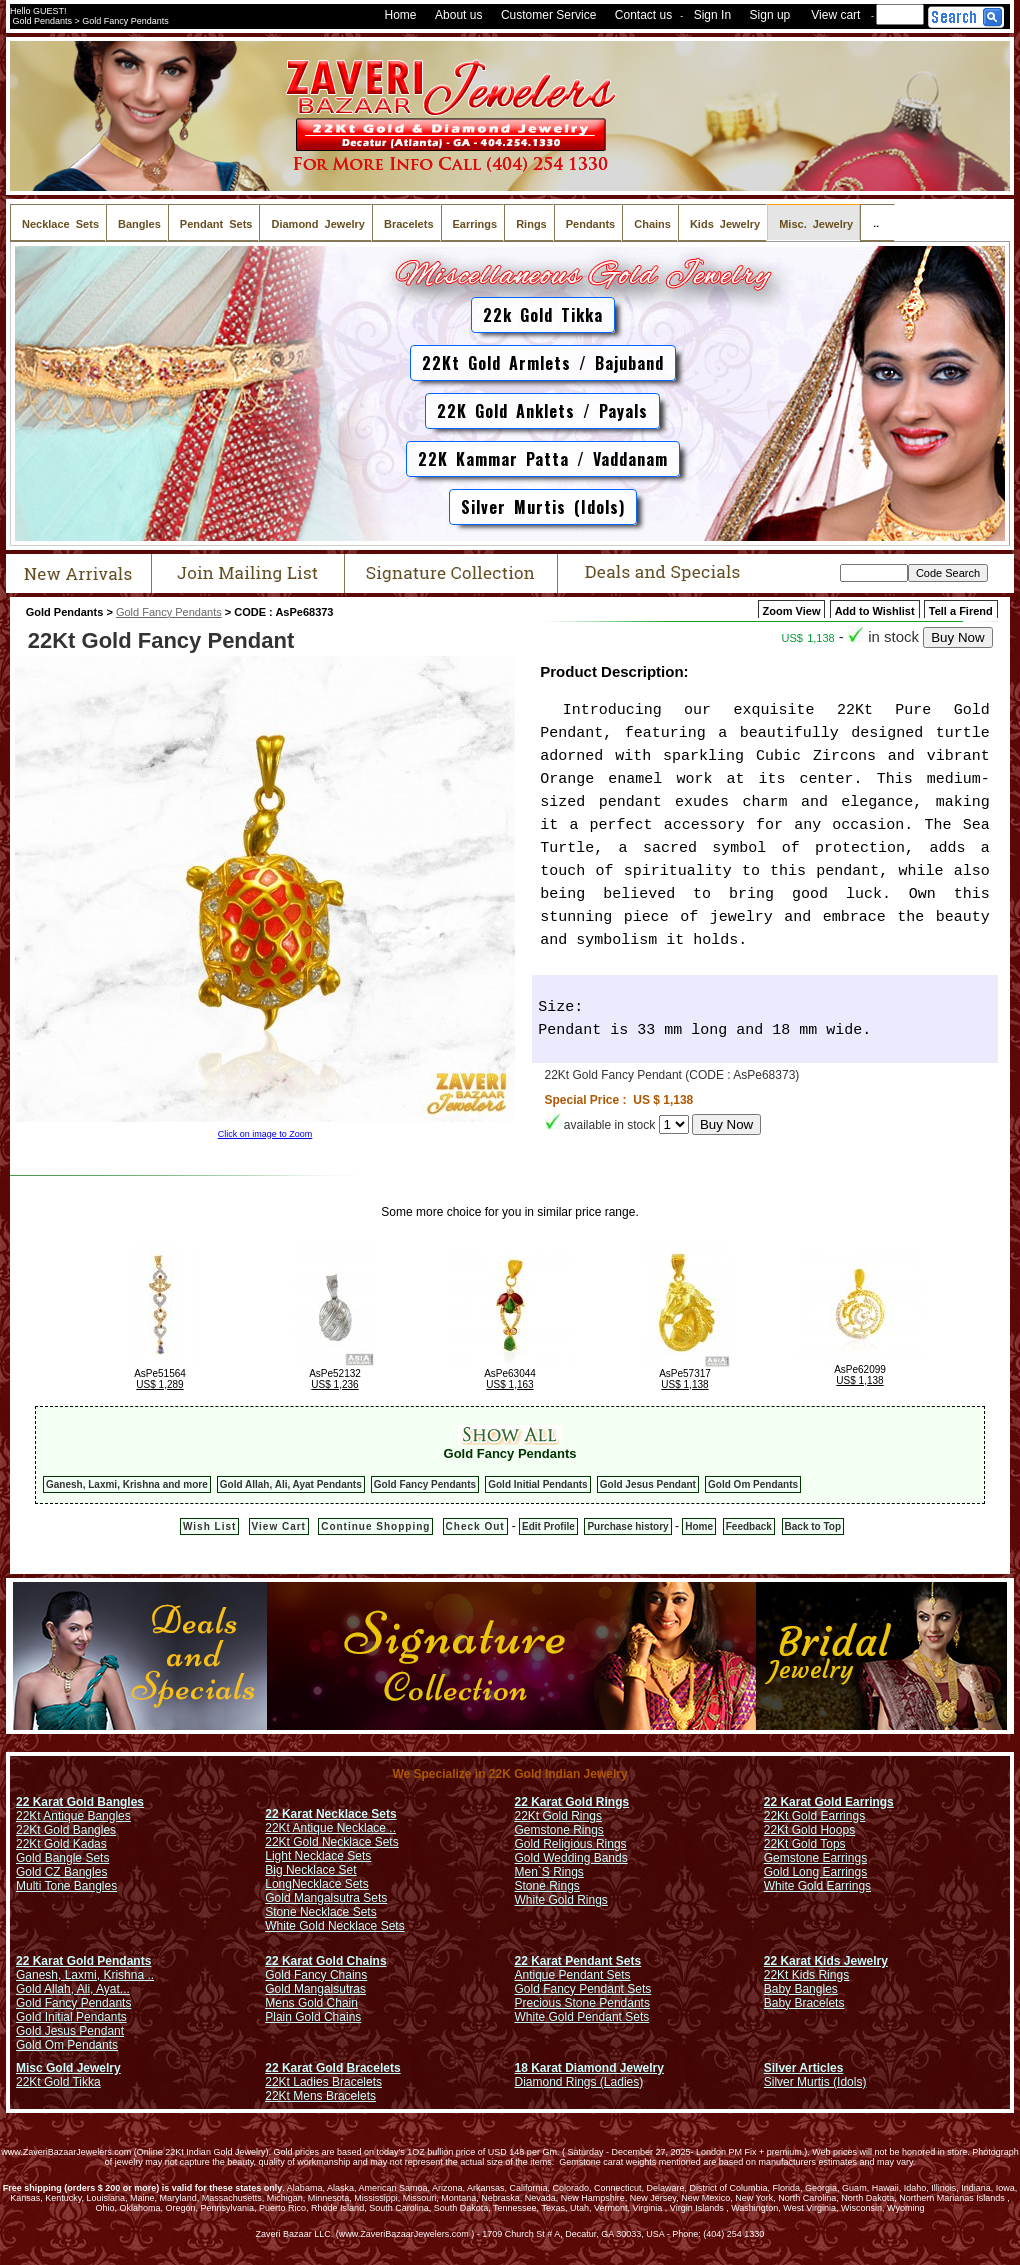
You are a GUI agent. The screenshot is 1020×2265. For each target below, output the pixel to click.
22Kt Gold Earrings (814, 1816)
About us (458, 15)
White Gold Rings (561, 1900)
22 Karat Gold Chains (325, 1961)
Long (278, 1884)
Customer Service (548, 15)
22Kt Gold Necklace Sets (331, 1842)
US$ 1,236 (334, 1384)
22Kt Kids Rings (806, 1975)
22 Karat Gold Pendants (83, 1961)
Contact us (643, 15)
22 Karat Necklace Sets (330, 1814)
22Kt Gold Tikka (58, 2082)
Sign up (770, 15)
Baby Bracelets (804, 2003)
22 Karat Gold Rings (572, 1802)
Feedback (749, 1526)
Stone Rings (547, 1886)
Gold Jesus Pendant (648, 1484)
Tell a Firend (961, 611)
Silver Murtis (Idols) (543, 507)
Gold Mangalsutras (315, 1989)
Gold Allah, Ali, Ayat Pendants (291, 1484)
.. (877, 222)
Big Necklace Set (310, 1870)
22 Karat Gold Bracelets (332, 2068)
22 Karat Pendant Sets (578, 1961)
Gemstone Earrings (815, 1858)
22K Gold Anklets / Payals (542, 411)
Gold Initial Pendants (537, 1484)
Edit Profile (548, 1526)
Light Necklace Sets (318, 1856)
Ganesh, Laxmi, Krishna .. (85, 1975)
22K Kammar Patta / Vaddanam (543, 459)
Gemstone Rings (559, 1830)
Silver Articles (804, 2068)
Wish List (209, 1526)
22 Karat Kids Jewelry (826, 1961)
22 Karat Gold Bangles (80, 1802)
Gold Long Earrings (815, 1872)
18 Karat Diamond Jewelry (589, 2068)
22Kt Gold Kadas (61, 1844)
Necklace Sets (330, 1884)
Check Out (475, 1526)
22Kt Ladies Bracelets (323, 2082)
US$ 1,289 (159, 1384)
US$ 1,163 (509, 1384)
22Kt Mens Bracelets (320, 2096)
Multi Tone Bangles (66, 1886)
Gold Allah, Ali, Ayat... (73, 1989)
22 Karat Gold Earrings (829, 1802)
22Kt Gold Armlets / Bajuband (543, 363)
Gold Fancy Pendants (169, 612)
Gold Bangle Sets (62, 1858)
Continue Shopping (375, 1526)
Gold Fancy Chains (316, 1975)
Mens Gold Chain (311, 2003)
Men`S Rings (549, 1872)
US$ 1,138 (684, 1384)
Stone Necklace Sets (320, 1912)
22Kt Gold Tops (805, 1844)
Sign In (712, 15)
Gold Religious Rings (571, 1844)
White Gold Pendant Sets (582, 2017)
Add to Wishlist (875, 611)
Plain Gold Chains (313, 2017)
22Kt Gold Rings (558, 1816)
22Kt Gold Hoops (809, 1830)
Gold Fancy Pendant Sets (583, 1989)
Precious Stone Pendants (582, 2003)
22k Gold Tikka (543, 315)
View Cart (279, 1526)
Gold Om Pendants (753, 1484)
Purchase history (627, 1526)
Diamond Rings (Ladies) (579, 2082)
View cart (835, 15)
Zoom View (792, 611)
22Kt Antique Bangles (73, 1816)
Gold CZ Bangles (61, 1872)
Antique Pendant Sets (573, 1975)
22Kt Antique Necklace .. (330, 1828)
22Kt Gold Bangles (66, 1830)
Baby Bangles (801, 1989)
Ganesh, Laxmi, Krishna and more (127, 1484)
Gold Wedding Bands (571, 1858)
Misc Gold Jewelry (68, 2068)
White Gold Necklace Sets (334, 1926)
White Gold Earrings (817, 1886)
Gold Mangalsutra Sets (326, 1898)
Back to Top (813, 1526)
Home (401, 15)
